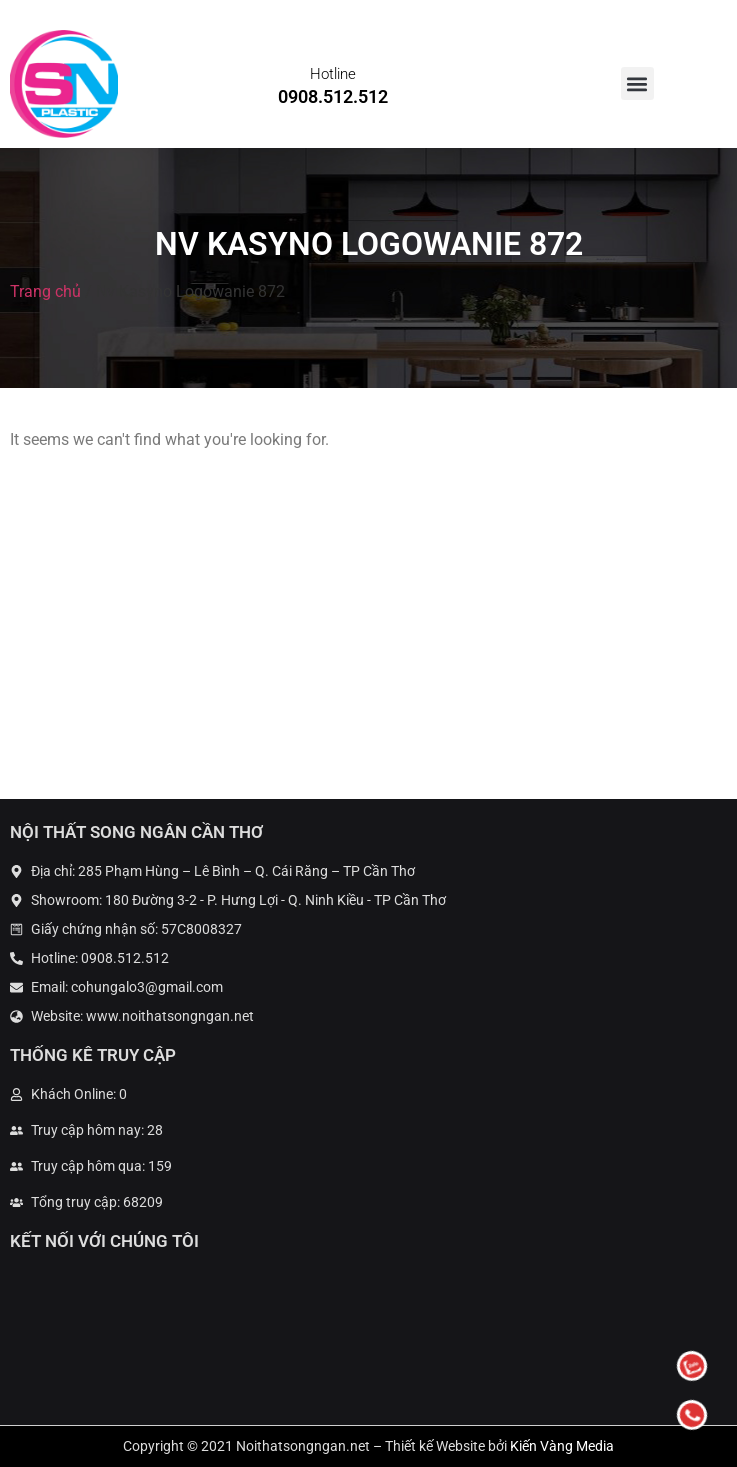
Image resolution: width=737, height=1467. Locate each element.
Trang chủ (45, 291)
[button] (637, 83)
